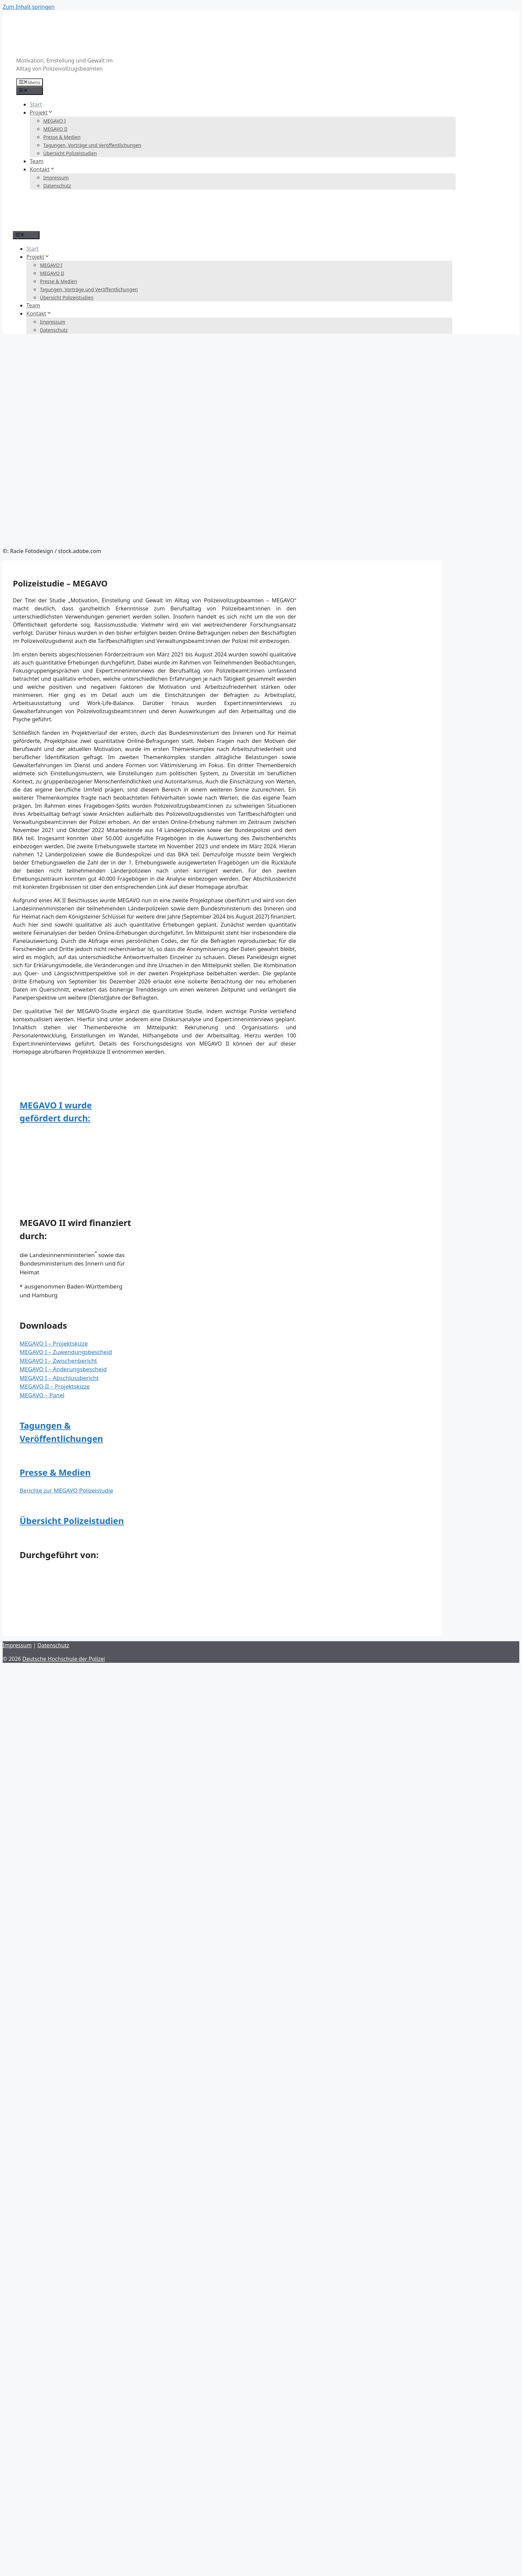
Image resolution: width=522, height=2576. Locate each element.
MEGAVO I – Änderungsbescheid (63, 1369)
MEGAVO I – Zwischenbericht (58, 1361)
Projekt (41, 112)
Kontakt (42, 169)
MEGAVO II (55, 129)
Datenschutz (57, 185)
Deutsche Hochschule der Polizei (63, 1658)
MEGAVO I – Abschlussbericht (59, 1378)
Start (36, 104)
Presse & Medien (61, 137)
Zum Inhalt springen (28, 6)
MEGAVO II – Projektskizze (55, 1386)
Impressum (56, 177)
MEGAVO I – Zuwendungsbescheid (66, 1352)
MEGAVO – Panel (42, 1395)
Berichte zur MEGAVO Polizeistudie (66, 1490)
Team (37, 161)
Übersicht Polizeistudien (70, 153)
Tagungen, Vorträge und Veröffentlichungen (92, 145)
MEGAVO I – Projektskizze (54, 1343)
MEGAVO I (54, 121)
